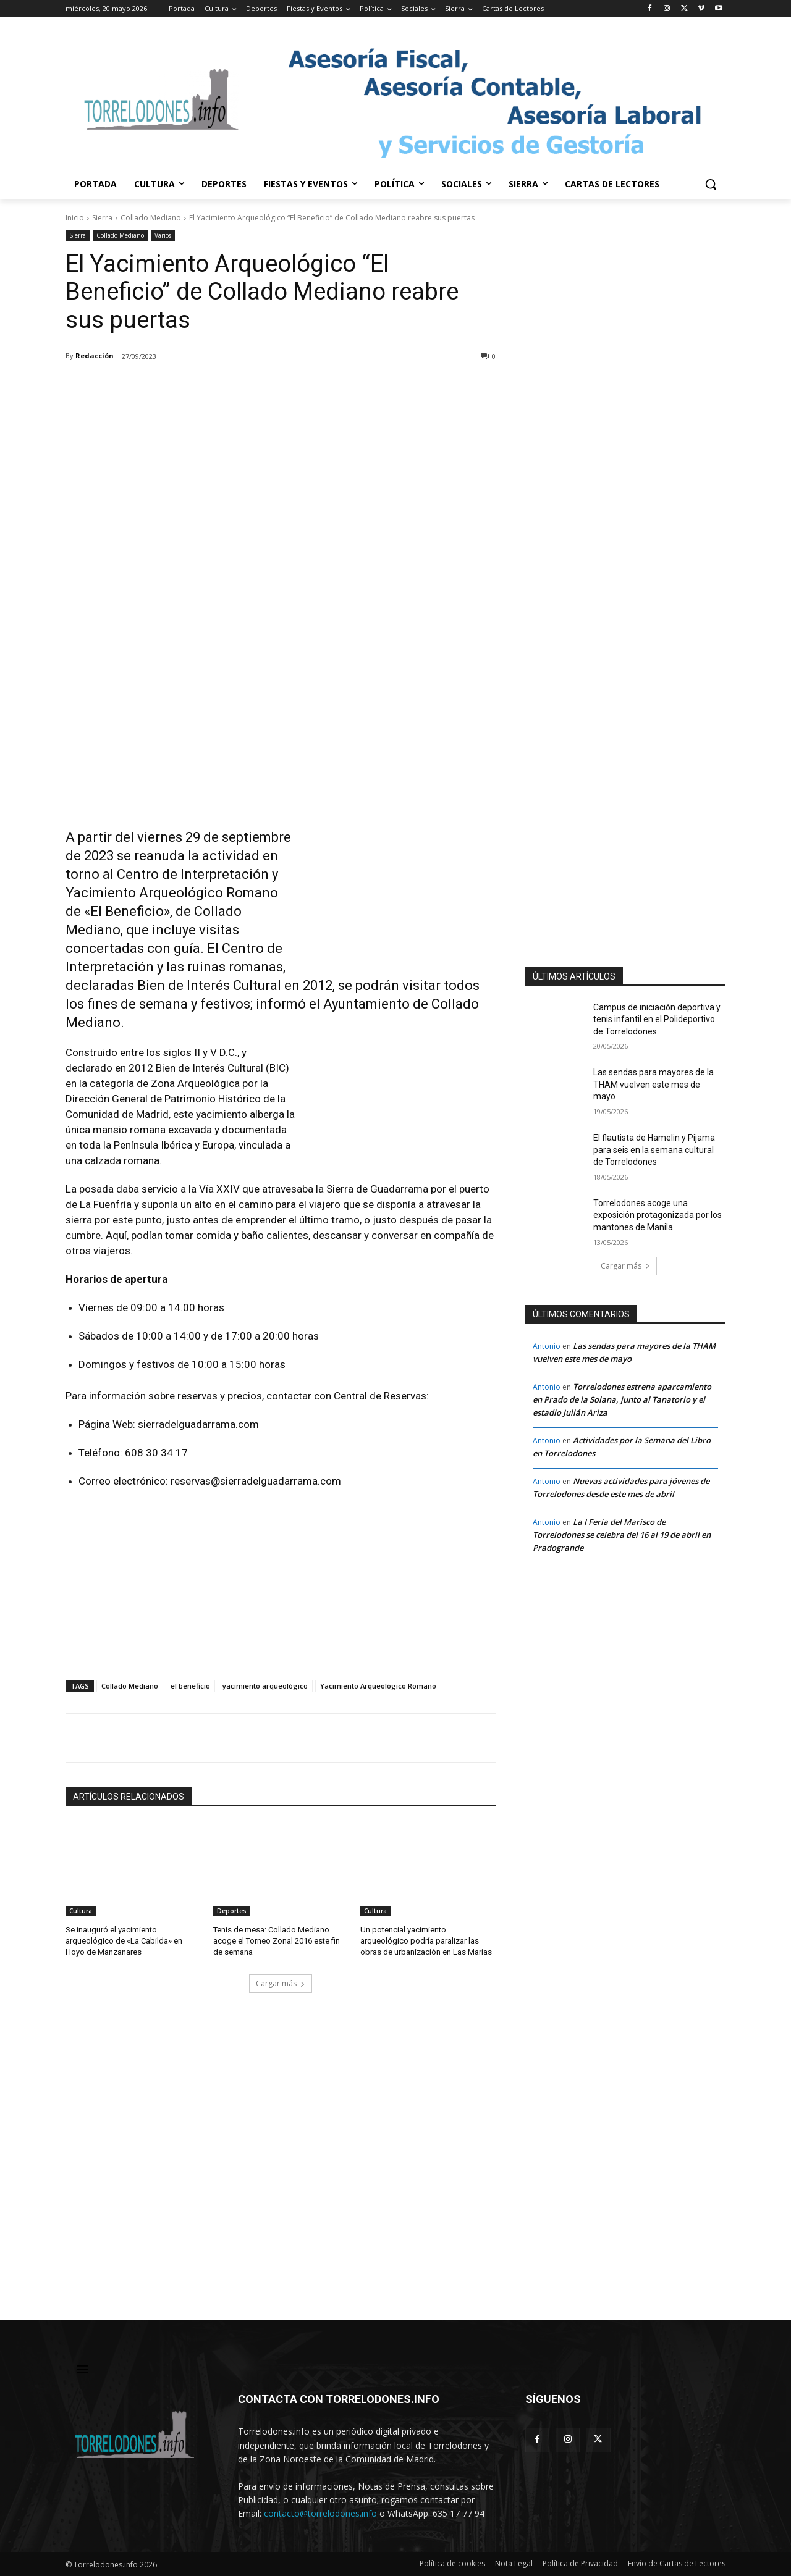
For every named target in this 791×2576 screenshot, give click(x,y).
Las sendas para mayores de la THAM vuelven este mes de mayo (653, 1084)
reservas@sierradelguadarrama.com (256, 1481)
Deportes (232, 1911)
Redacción (94, 355)
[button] (710, 184)
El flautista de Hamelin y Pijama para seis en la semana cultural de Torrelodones (654, 1150)
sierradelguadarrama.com (198, 1424)
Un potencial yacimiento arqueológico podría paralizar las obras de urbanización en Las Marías (426, 1941)
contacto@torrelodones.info (320, 2513)
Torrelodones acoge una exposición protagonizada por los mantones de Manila (657, 1215)
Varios (163, 235)
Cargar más (280, 1983)
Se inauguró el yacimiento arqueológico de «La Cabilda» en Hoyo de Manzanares (124, 1941)
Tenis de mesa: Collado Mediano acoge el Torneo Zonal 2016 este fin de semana (276, 1941)
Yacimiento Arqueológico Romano (378, 1685)
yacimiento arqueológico (265, 1685)
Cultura (80, 1911)
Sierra (102, 217)
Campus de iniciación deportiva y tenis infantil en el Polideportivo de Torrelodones (657, 1019)
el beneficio (190, 1685)
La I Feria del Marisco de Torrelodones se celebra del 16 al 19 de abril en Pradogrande (622, 1534)
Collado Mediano (151, 217)
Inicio (75, 217)
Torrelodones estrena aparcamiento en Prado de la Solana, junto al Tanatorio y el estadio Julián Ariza (622, 1399)
